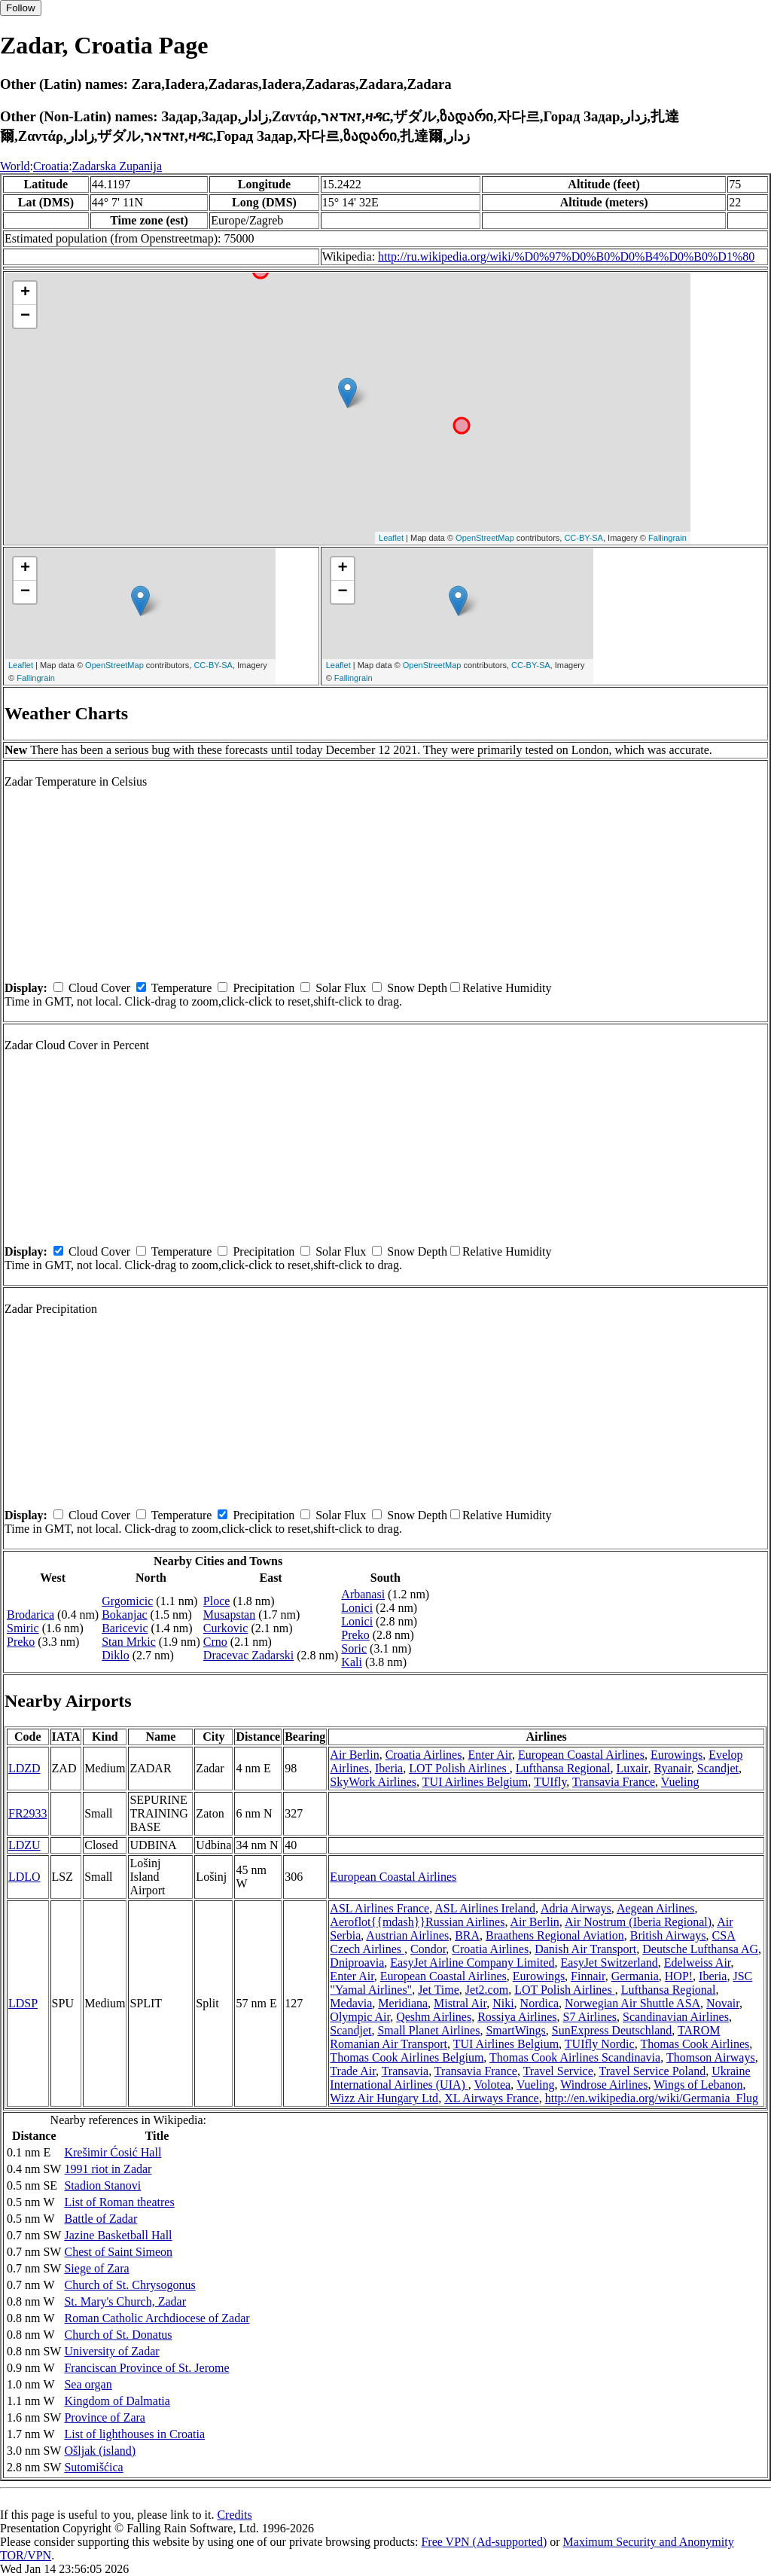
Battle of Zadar (100, 2218)
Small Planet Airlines (428, 2030)
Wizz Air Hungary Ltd (384, 2098)
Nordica (539, 2003)
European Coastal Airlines (581, 1754)
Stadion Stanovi (102, 2185)
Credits (234, 2514)
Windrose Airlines (604, 2084)
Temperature (181, 987)
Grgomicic (127, 1601)
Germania (635, 1976)
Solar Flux (340, 987)
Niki (502, 2003)
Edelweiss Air (697, 1962)
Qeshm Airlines (433, 2016)
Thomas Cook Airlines (694, 2043)
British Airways (668, 1935)
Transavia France (613, 1781)
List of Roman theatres (119, 2202)
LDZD (24, 1768)
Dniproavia (357, 1962)
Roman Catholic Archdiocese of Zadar (156, 2318)
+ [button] (25, 293)
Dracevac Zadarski (248, 1655)
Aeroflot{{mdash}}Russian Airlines (417, 1921)
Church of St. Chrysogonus (129, 2284)
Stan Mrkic (129, 1641)
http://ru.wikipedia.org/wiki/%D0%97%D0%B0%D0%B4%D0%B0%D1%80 (566, 256)
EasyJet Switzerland (609, 1962)
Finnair (588, 1976)
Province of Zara (104, 2417)
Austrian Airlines (407, 1935)
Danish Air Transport (585, 1949)
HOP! (679, 1976)
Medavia (351, 2003)
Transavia (405, 2071)
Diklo (115, 1655)
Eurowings (676, 1754)
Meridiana (403, 2003)
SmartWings (515, 2030)
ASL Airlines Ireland (484, 1908)
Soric (354, 1648)
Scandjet (718, 1768)
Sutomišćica (93, 2467)
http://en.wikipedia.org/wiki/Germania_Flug (651, 2098)
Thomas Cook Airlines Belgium (406, 2057)
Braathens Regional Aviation (555, 1935)
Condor (428, 1949)
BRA (467, 1935)
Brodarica (30, 1614)
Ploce (216, 1601)
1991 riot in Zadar (107, 2168)
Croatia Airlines (424, 1754)
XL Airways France (491, 2098)
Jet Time (438, 1989)
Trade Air (353, 2071)
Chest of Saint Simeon (118, 2251)
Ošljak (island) (100, 2450)
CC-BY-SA (583, 537)
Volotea (492, 2084)
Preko (21, 1641)
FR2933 (27, 1813)
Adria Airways (576, 1908)
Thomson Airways (710, 2057)
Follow (20, 8)
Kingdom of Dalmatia (116, 2400)
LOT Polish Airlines (459, 1768)
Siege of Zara (96, 2268)
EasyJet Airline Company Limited (472, 1962)
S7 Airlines (590, 2016)
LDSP (23, 2003)
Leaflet (391, 537)
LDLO (24, 1876)
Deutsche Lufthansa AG (700, 1949)
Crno (215, 1641)
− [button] (25, 316)
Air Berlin (354, 1754)
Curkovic (225, 1628)
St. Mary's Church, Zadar (125, 2301)
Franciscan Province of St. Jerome (146, 2367)
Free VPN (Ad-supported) (484, 2541)
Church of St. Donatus (118, 2334)
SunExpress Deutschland (612, 2030)
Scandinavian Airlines (676, 2016)
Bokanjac (124, 1614)
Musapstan (229, 1614)
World (15, 166)
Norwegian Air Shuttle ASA (632, 2003)
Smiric (23, 1628)
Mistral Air (460, 2003)
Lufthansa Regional (563, 1768)
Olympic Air (360, 2016)
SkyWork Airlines (373, 1781)
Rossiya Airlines (516, 2016)
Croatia (51, 166)
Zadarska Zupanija (117, 166)
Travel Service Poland (652, 2071)
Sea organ (87, 2384)
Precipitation (263, 987)
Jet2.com (486, 1989)
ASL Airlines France (379, 1908)
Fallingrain (667, 537)
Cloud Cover (99, 987)
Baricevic (125, 1628)
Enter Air (489, 1754)
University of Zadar (111, 2351)
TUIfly (550, 1781)
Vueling (680, 1781)
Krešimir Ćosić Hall (112, 2152)
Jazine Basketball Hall (118, 2235)
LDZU (24, 1845)
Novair (722, 2003)
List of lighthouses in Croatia (134, 2434)
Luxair (632, 1768)
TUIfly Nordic (600, 2043)
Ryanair (672, 1768)
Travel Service (558, 2071)
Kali (351, 1662)
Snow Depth (417, 987)
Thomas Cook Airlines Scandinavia (574, 2057)
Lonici (357, 1607)
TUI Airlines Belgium (475, 1781)
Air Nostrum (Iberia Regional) (638, 1921)
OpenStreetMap (485, 537)
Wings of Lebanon (698, 2084)
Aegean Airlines (656, 1908)
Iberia (389, 1768)
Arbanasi (363, 1594)
